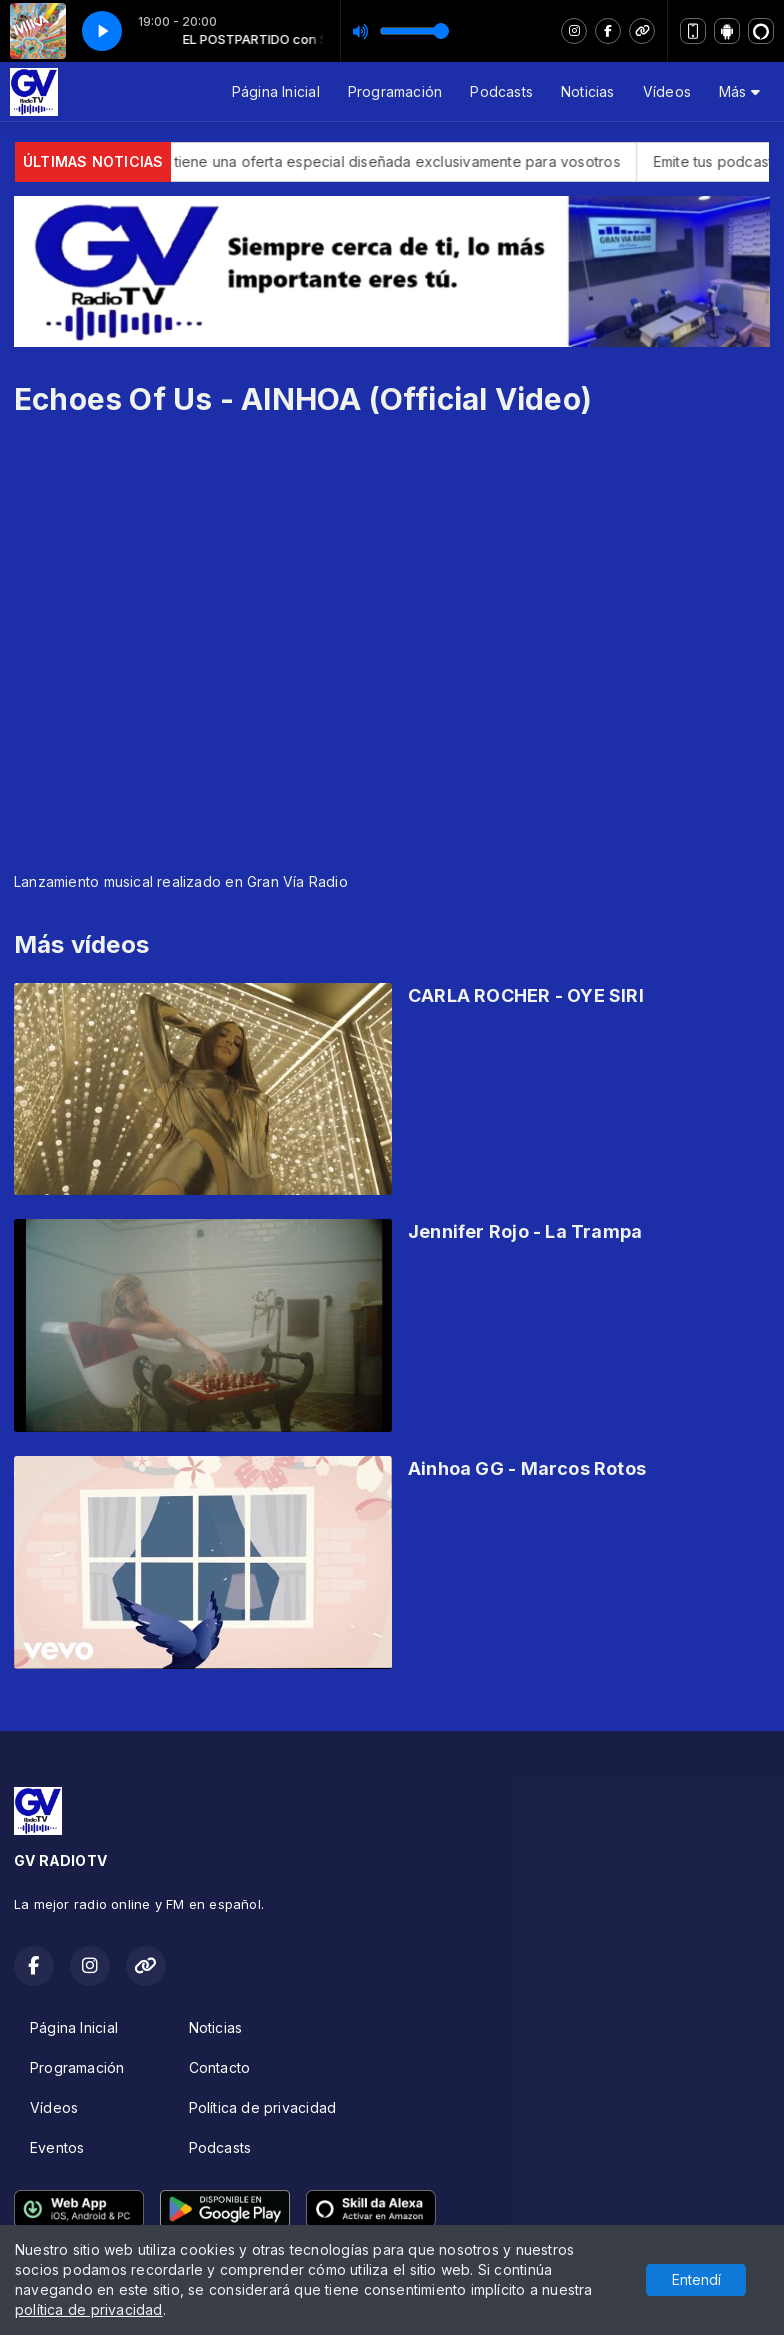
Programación (395, 91)
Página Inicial (276, 91)
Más (739, 91)
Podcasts (501, 91)
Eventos (57, 2147)
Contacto (220, 2067)
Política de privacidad (263, 2107)
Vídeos (667, 91)
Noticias (588, 91)
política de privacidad (89, 2309)
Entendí (696, 2279)
